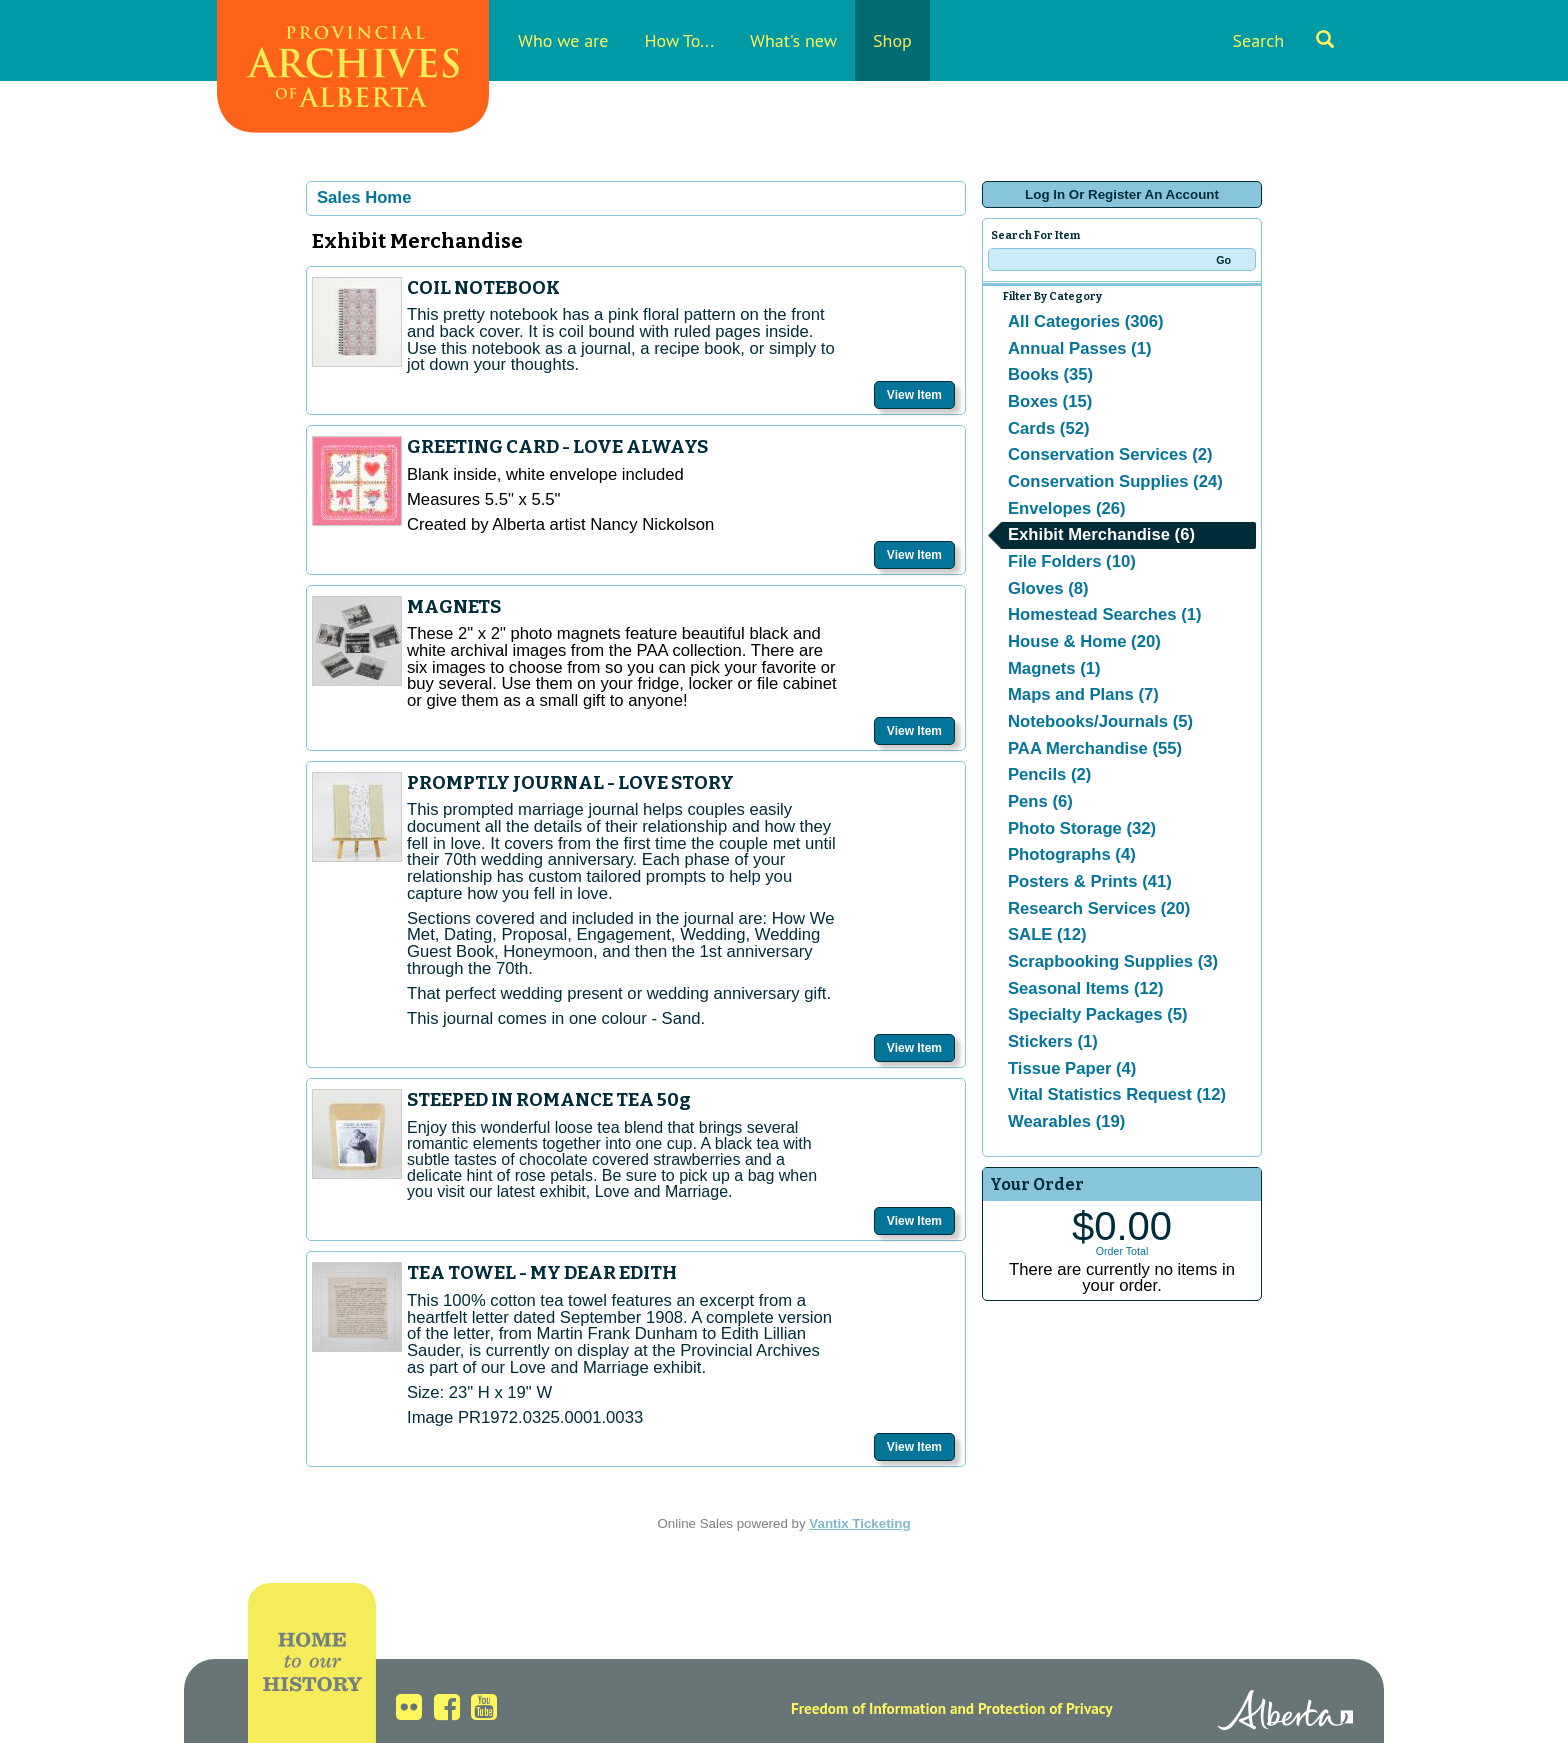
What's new (793, 40)
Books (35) (1050, 374)
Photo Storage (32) (1082, 828)
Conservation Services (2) (1110, 454)
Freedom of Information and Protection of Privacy (952, 1708)
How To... (679, 40)
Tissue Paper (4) (1072, 1068)
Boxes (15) (1050, 401)
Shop (892, 40)
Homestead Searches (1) (1104, 614)
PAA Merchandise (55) (1095, 748)
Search (1283, 40)
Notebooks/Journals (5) (1100, 721)
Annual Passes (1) (1079, 348)
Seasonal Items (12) (1086, 988)
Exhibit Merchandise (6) (1101, 534)
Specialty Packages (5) (1098, 1014)
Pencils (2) (1049, 774)
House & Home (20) (1084, 641)
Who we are (563, 40)
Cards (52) (1048, 428)
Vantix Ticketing (859, 1523)
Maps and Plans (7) (1083, 694)
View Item (914, 395)
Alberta (1285, 1713)
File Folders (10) (1072, 561)
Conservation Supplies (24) (1115, 481)
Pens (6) (1040, 801)
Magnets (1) (1054, 668)
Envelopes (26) (1067, 508)
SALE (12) (1047, 934)
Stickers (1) (1053, 1041)
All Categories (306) (1086, 321)
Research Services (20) (1099, 908)
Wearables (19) (1066, 1121)
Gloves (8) (1048, 588)
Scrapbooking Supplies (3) (1113, 961)
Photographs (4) (1072, 854)
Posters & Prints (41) (1090, 881)
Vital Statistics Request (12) (1117, 1094)
